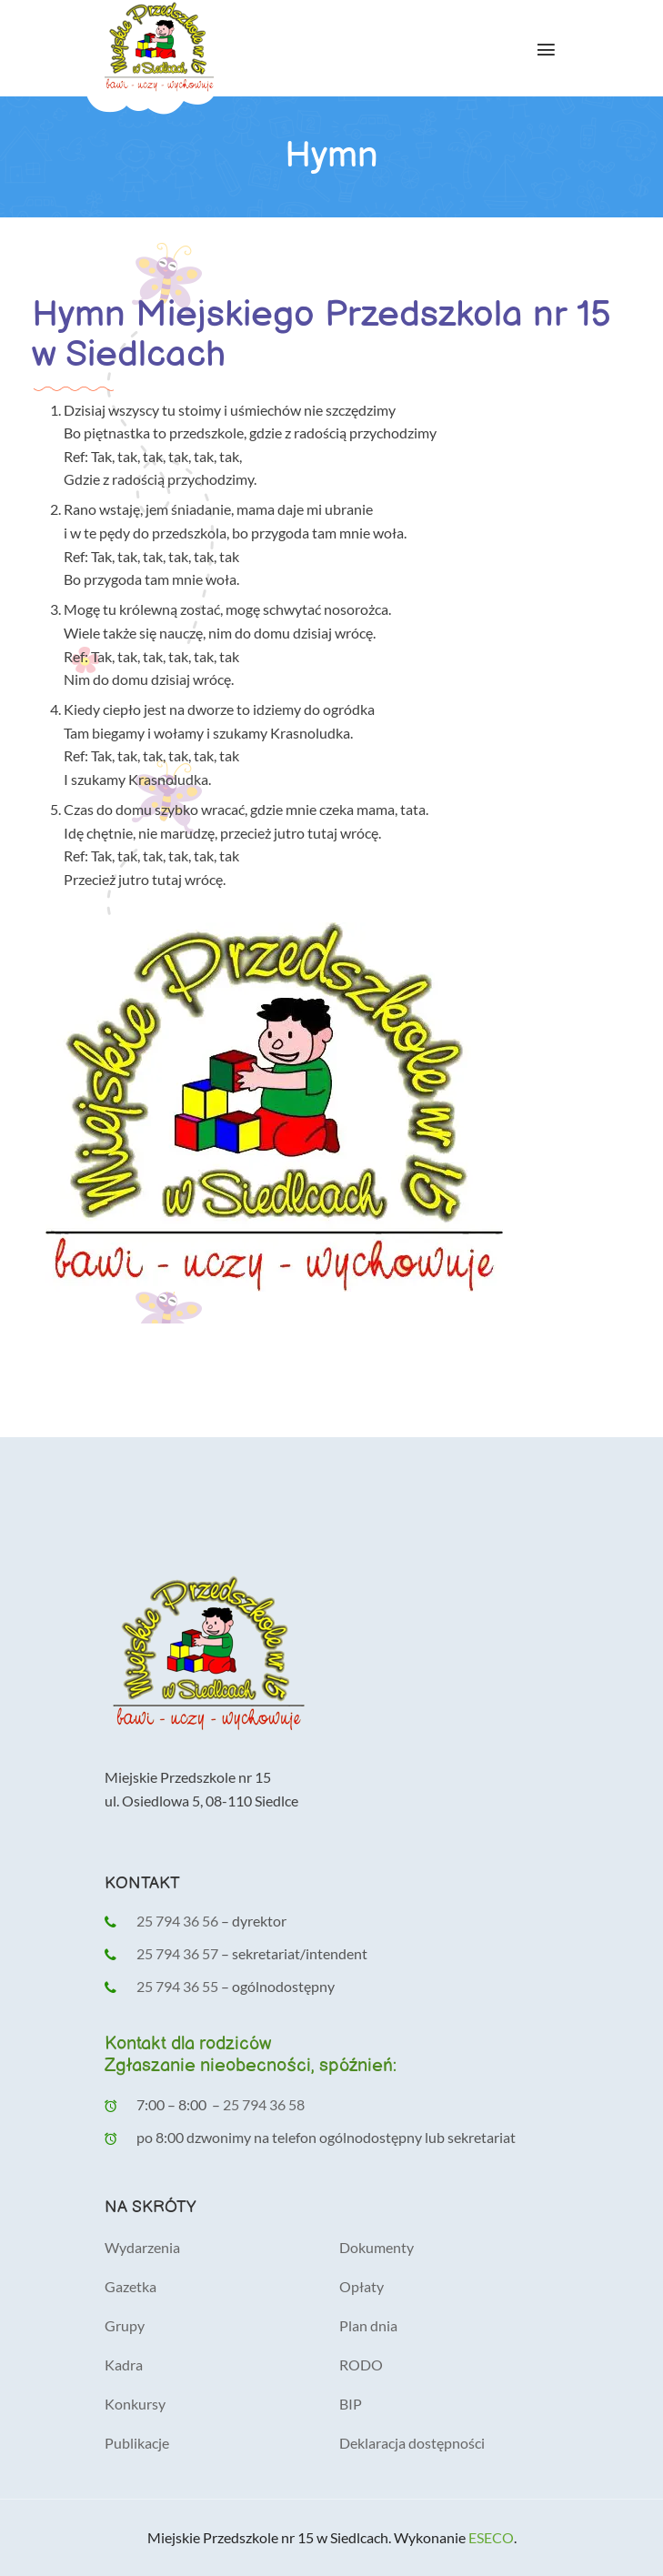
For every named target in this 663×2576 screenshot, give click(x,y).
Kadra (124, 2364)
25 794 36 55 (177, 1986)
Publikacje (137, 2442)
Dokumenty (376, 2247)
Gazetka (130, 2286)
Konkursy (135, 2403)
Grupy (125, 2325)
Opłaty (361, 2286)
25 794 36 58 (264, 2104)
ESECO (491, 2537)
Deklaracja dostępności (412, 2442)
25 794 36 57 (178, 1953)
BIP (350, 2403)
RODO (361, 2364)
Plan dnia (368, 2325)
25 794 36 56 (177, 1920)
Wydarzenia (142, 2247)
